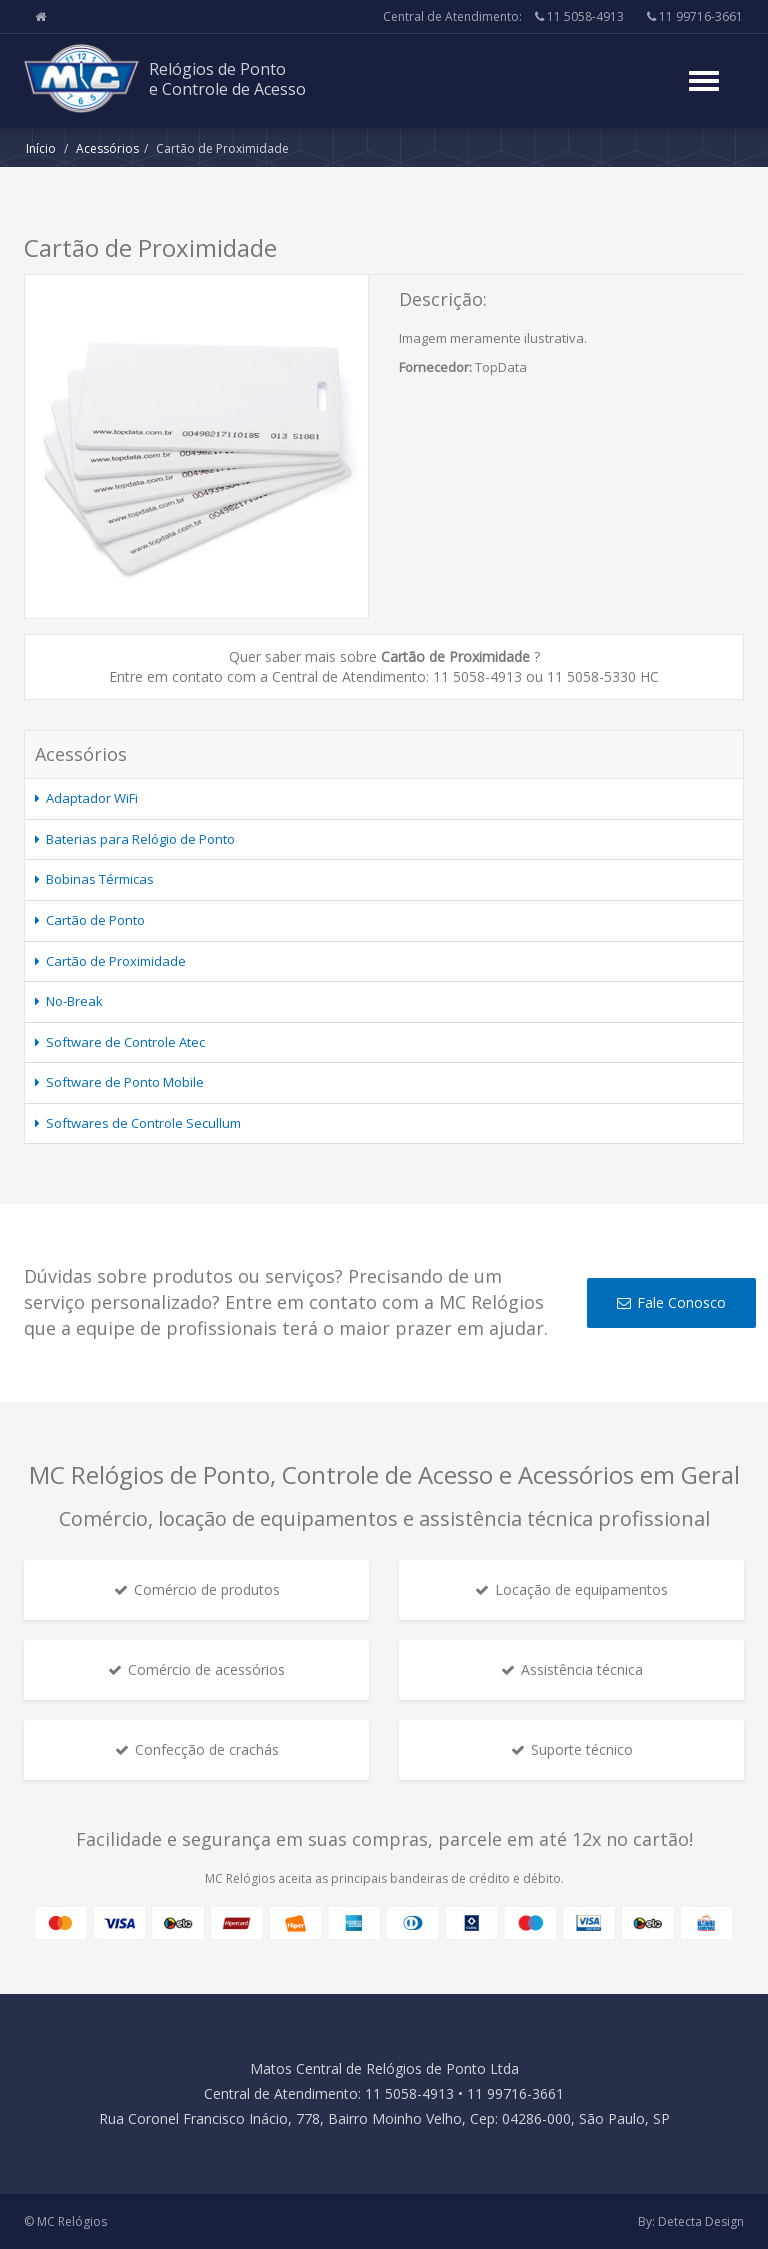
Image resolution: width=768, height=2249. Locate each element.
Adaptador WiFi (92, 798)
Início (41, 148)
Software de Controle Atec (125, 1042)
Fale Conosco (671, 1302)
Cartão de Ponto (95, 920)
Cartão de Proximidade (116, 961)
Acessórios (107, 148)
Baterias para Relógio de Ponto (140, 839)
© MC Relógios (65, 2221)
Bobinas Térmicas (100, 879)
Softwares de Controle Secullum (143, 1123)
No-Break (74, 1001)
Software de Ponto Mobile (125, 1082)
